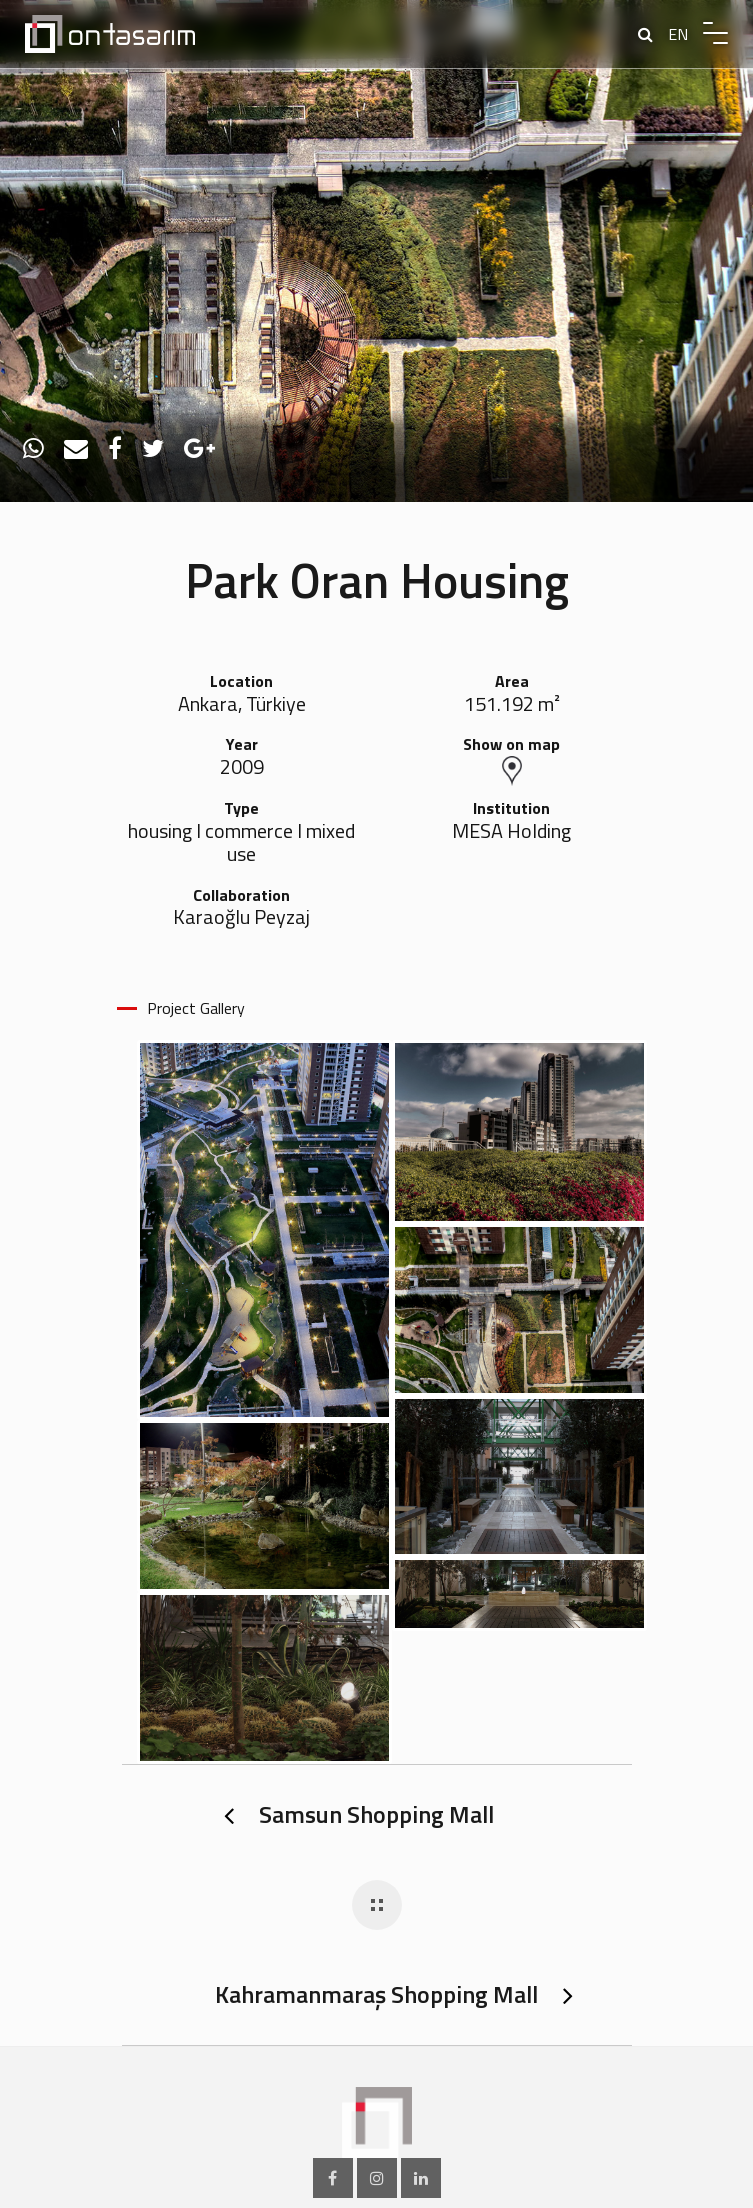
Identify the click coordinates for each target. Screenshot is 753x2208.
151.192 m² (512, 704)
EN (678, 34)
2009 (242, 767)
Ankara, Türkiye (242, 704)
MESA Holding (511, 831)
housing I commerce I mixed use (241, 843)
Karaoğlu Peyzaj (241, 917)
